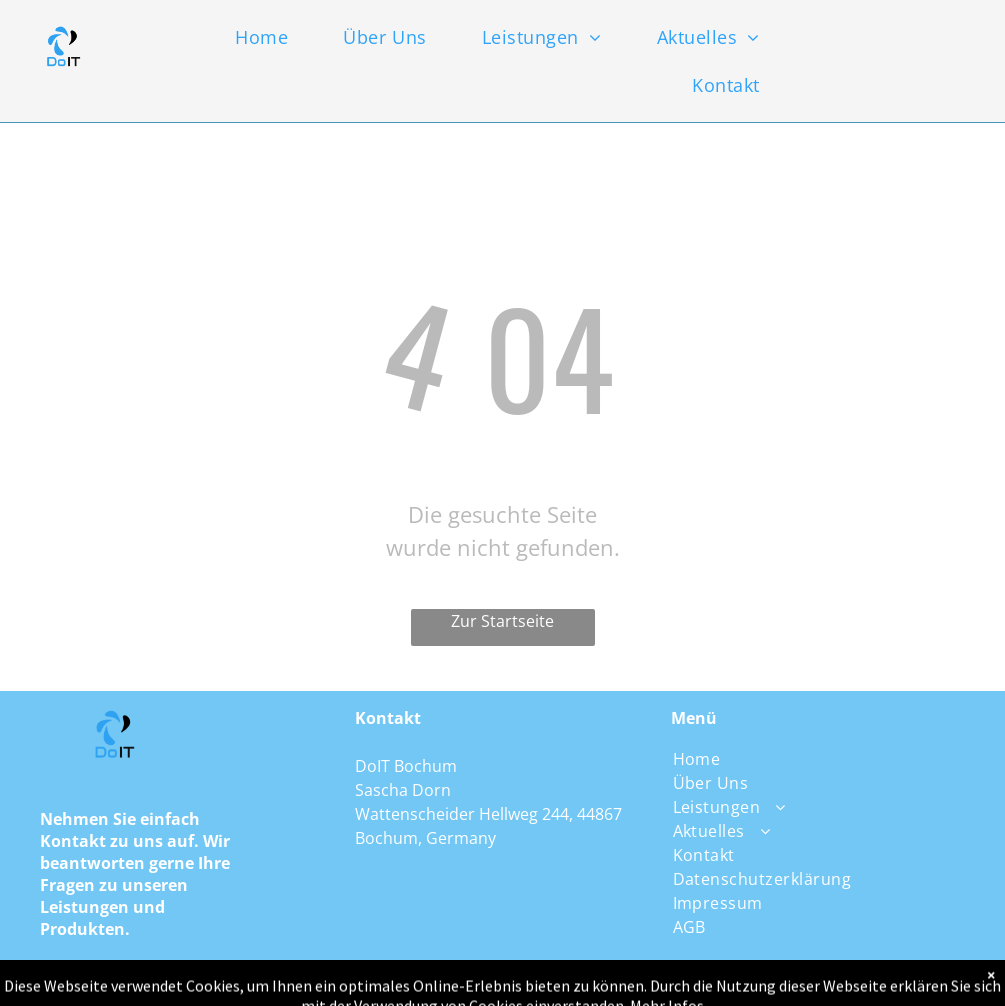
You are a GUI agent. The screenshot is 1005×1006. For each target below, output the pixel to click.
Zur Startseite (502, 621)
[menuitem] (278, 37)
